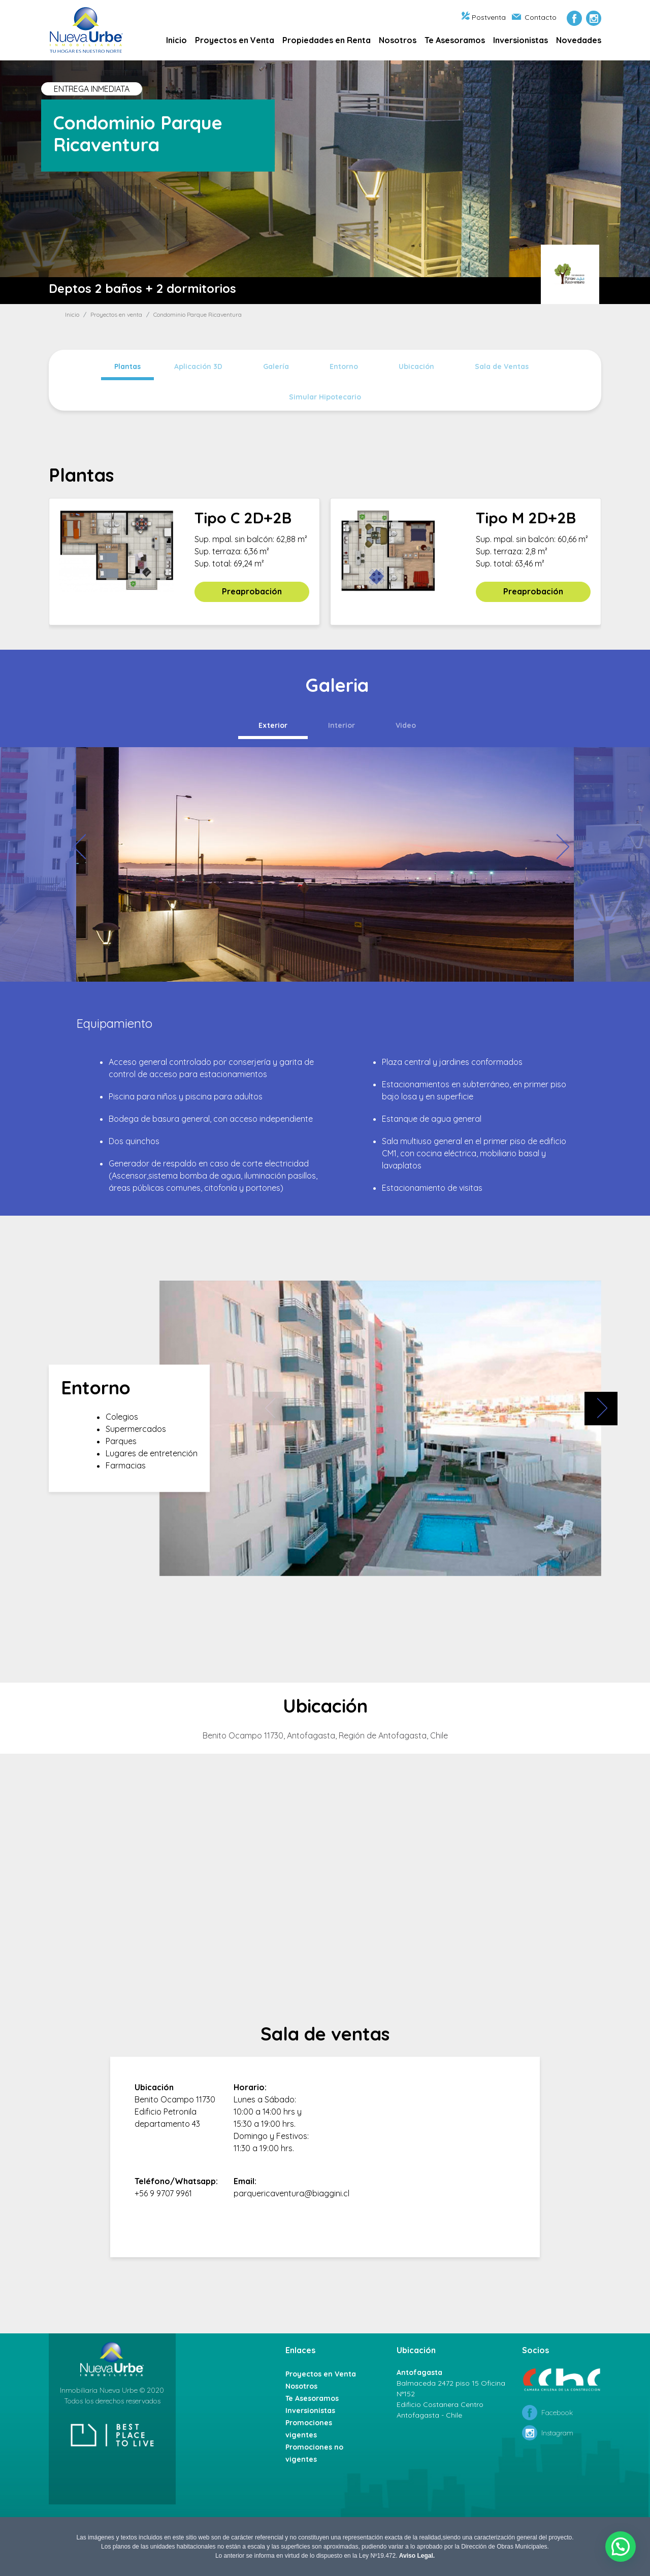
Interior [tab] (341, 725)
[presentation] (89, 847)
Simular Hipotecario (325, 397)
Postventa (484, 17)
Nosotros (397, 40)
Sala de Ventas (502, 366)
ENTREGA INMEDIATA (91, 89)
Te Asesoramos (455, 40)
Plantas (127, 366)
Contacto (534, 17)
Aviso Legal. (417, 2555)
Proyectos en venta (116, 314)
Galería (276, 366)
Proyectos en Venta (234, 40)
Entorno (344, 366)
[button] (620, 2546)
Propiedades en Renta (326, 40)
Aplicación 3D (198, 366)
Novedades (578, 40)
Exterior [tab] (272, 725)
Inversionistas (520, 40)
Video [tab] (406, 725)
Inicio (176, 40)
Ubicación (416, 366)
